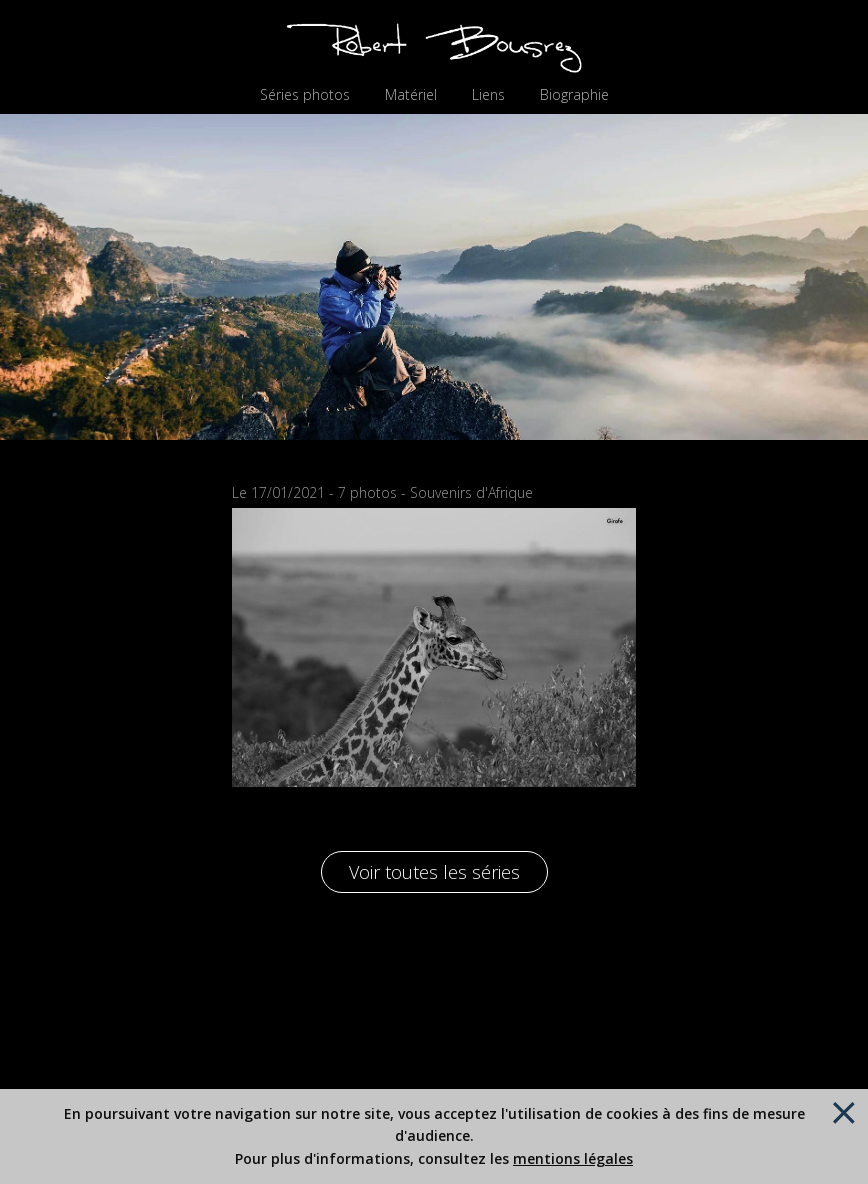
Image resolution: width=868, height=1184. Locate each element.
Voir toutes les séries (434, 872)
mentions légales (573, 1158)
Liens (488, 95)
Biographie (574, 95)
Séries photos (305, 95)
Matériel (411, 95)
